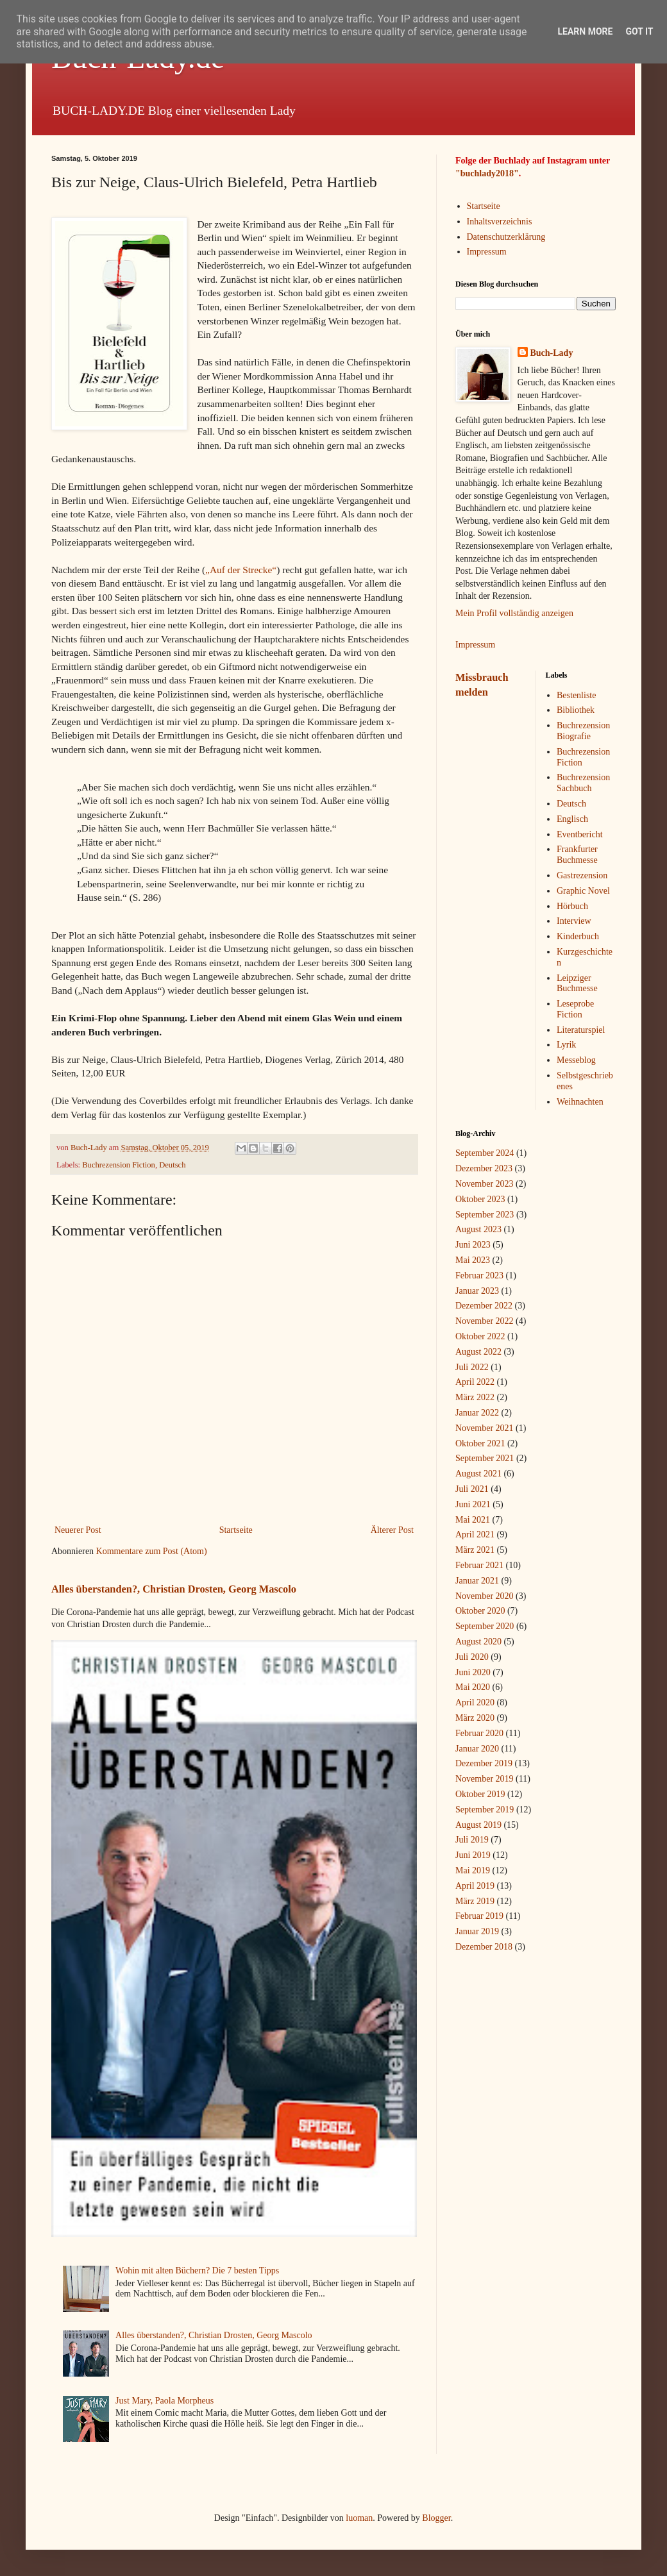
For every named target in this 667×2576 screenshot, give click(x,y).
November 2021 (484, 1428)
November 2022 (484, 1321)
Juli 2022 (472, 1367)
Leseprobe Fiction (575, 1009)
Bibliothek (576, 710)
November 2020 (484, 1596)
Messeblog (576, 1060)
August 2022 (478, 1352)
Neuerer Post (78, 1530)
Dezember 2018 (483, 1947)
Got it (639, 31)
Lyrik (566, 1045)
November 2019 (484, 1779)
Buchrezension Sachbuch (583, 783)
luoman (359, 2518)
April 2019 (474, 1886)
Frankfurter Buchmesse (577, 854)
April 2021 (474, 1534)
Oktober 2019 (480, 1794)
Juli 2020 (472, 1657)
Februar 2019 (479, 1916)
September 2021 (484, 1458)
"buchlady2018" (487, 173)
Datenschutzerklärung (506, 237)
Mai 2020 (472, 1687)
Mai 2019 (472, 1870)
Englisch (572, 819)
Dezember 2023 (483, 1168)
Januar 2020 (477, 1748)
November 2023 (484, 1184)
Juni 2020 (473, 1672)
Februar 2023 (479, 1275)
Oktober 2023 (480, 1199)
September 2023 (484, 1214)
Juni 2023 (473, 1245)
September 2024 (484, 1153)
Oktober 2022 (480, 1336)
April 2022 (474, 1382)
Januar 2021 (477, 1580)
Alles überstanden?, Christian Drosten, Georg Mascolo (173, 1589)
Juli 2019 (472, 1839)
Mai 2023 (472, 1260)
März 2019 (474, 1901)
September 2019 (484, 1809)
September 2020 (484, 1626)
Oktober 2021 (480, 1443)
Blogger (436, 2518)
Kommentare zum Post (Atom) (151, 1551)
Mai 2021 (472, 1520)
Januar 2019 (477, 1931)
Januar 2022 (477, 1413)
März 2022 (474, 1397)
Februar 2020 (479, 1733)
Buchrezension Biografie (583, 731)
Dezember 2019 (483, 1763)
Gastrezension (582, 875)
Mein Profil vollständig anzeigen (514, 613)
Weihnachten (580, 1102)
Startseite (236, 1530)
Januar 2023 (477, 1291)
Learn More (584, 31)
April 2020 (474, 1702)
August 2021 (478, 1473)
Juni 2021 (473, 1504)
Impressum (487, 251)
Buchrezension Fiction (118, 1164)
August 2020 (478, 1641)
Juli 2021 (472, 1489)
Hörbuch (572, 906)
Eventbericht (580, 834)
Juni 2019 (473, 1855)
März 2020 (474, 1718)
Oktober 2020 (480, 1611)
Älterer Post (392, 1530)
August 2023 (478, 1229)
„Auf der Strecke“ (240, 569)
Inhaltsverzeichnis (499, 221)
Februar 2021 (479, 1565)
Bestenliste (576, 695)
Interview (574, 921)
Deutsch (172, 1164)
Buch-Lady (551, 353)
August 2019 (478, 1825)
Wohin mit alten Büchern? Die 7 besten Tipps (197, 2270)
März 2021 (474, 1550)
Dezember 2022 (483, 1305)
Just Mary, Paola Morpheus (164, 2400)
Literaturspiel (581, 1030)
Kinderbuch (578, 936)
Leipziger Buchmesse (577, 983)
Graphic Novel (583, 891)
